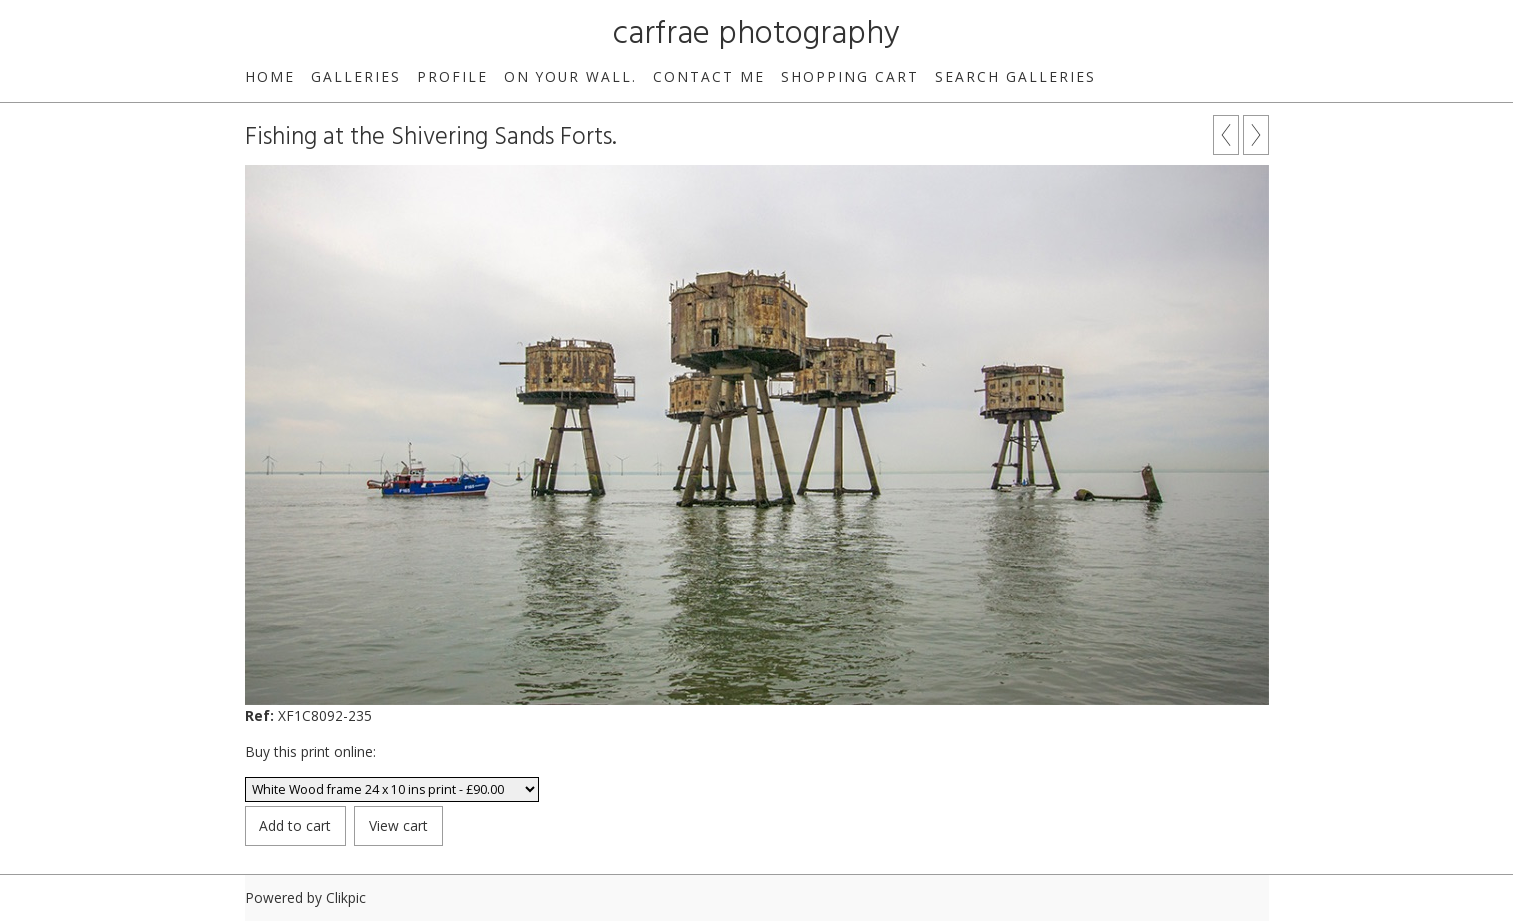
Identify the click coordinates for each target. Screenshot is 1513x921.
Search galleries (1015, 76)
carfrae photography (756, 34)
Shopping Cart (850, 76)
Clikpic (346, 897)
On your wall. (570, 76)
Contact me (709, 76)
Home (270, 76)
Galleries (356, 76)
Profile (452, 76)
